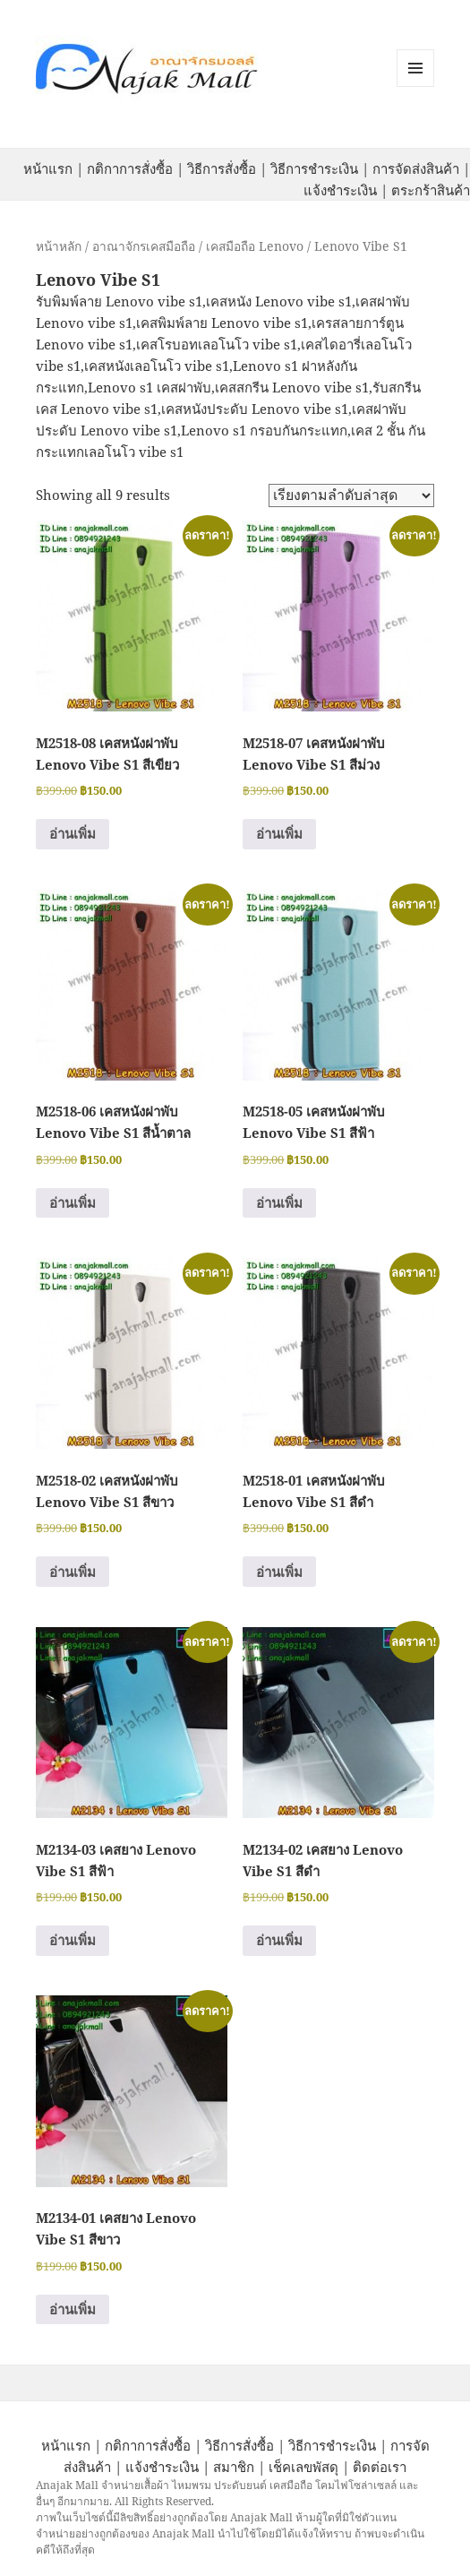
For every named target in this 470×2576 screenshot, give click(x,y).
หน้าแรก (48, 168)
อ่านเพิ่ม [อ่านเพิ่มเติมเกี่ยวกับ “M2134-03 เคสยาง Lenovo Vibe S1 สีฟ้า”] (72, 1940)
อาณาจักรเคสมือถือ (143, 245)
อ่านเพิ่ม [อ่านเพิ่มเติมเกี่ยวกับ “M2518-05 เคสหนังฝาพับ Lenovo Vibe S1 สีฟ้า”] (279, 1202)
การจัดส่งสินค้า (415, 168)
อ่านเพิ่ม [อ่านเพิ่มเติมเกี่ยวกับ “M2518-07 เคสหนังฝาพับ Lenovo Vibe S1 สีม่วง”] (279, 833)
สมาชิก (233, 2467)
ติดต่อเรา (379, 2467)
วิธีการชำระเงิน (314, 168)
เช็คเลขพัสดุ (303, 2467)
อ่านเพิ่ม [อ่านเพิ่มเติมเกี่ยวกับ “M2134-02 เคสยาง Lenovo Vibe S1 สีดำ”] (279, 1940)
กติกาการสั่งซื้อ (130, 168)
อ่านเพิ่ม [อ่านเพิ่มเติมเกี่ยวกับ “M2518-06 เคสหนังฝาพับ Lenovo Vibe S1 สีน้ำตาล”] (72, 1202)
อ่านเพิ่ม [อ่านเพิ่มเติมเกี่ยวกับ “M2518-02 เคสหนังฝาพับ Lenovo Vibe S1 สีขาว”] (72, 1572)
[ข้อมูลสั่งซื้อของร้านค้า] (351, 495)
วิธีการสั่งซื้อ (221, 168)
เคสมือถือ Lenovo (254, 245)
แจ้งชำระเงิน (340, 190)
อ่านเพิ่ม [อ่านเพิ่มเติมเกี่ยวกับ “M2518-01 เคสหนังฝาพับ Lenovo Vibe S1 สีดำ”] (279, 1572)
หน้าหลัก (58, 245)
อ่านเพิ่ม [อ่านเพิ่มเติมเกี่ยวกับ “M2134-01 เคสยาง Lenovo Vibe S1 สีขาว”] (72, 2309)
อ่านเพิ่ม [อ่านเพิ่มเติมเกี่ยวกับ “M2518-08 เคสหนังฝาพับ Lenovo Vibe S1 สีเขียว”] (72, 833)
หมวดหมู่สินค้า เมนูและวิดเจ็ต (415, 68)
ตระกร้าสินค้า (430, 190)
